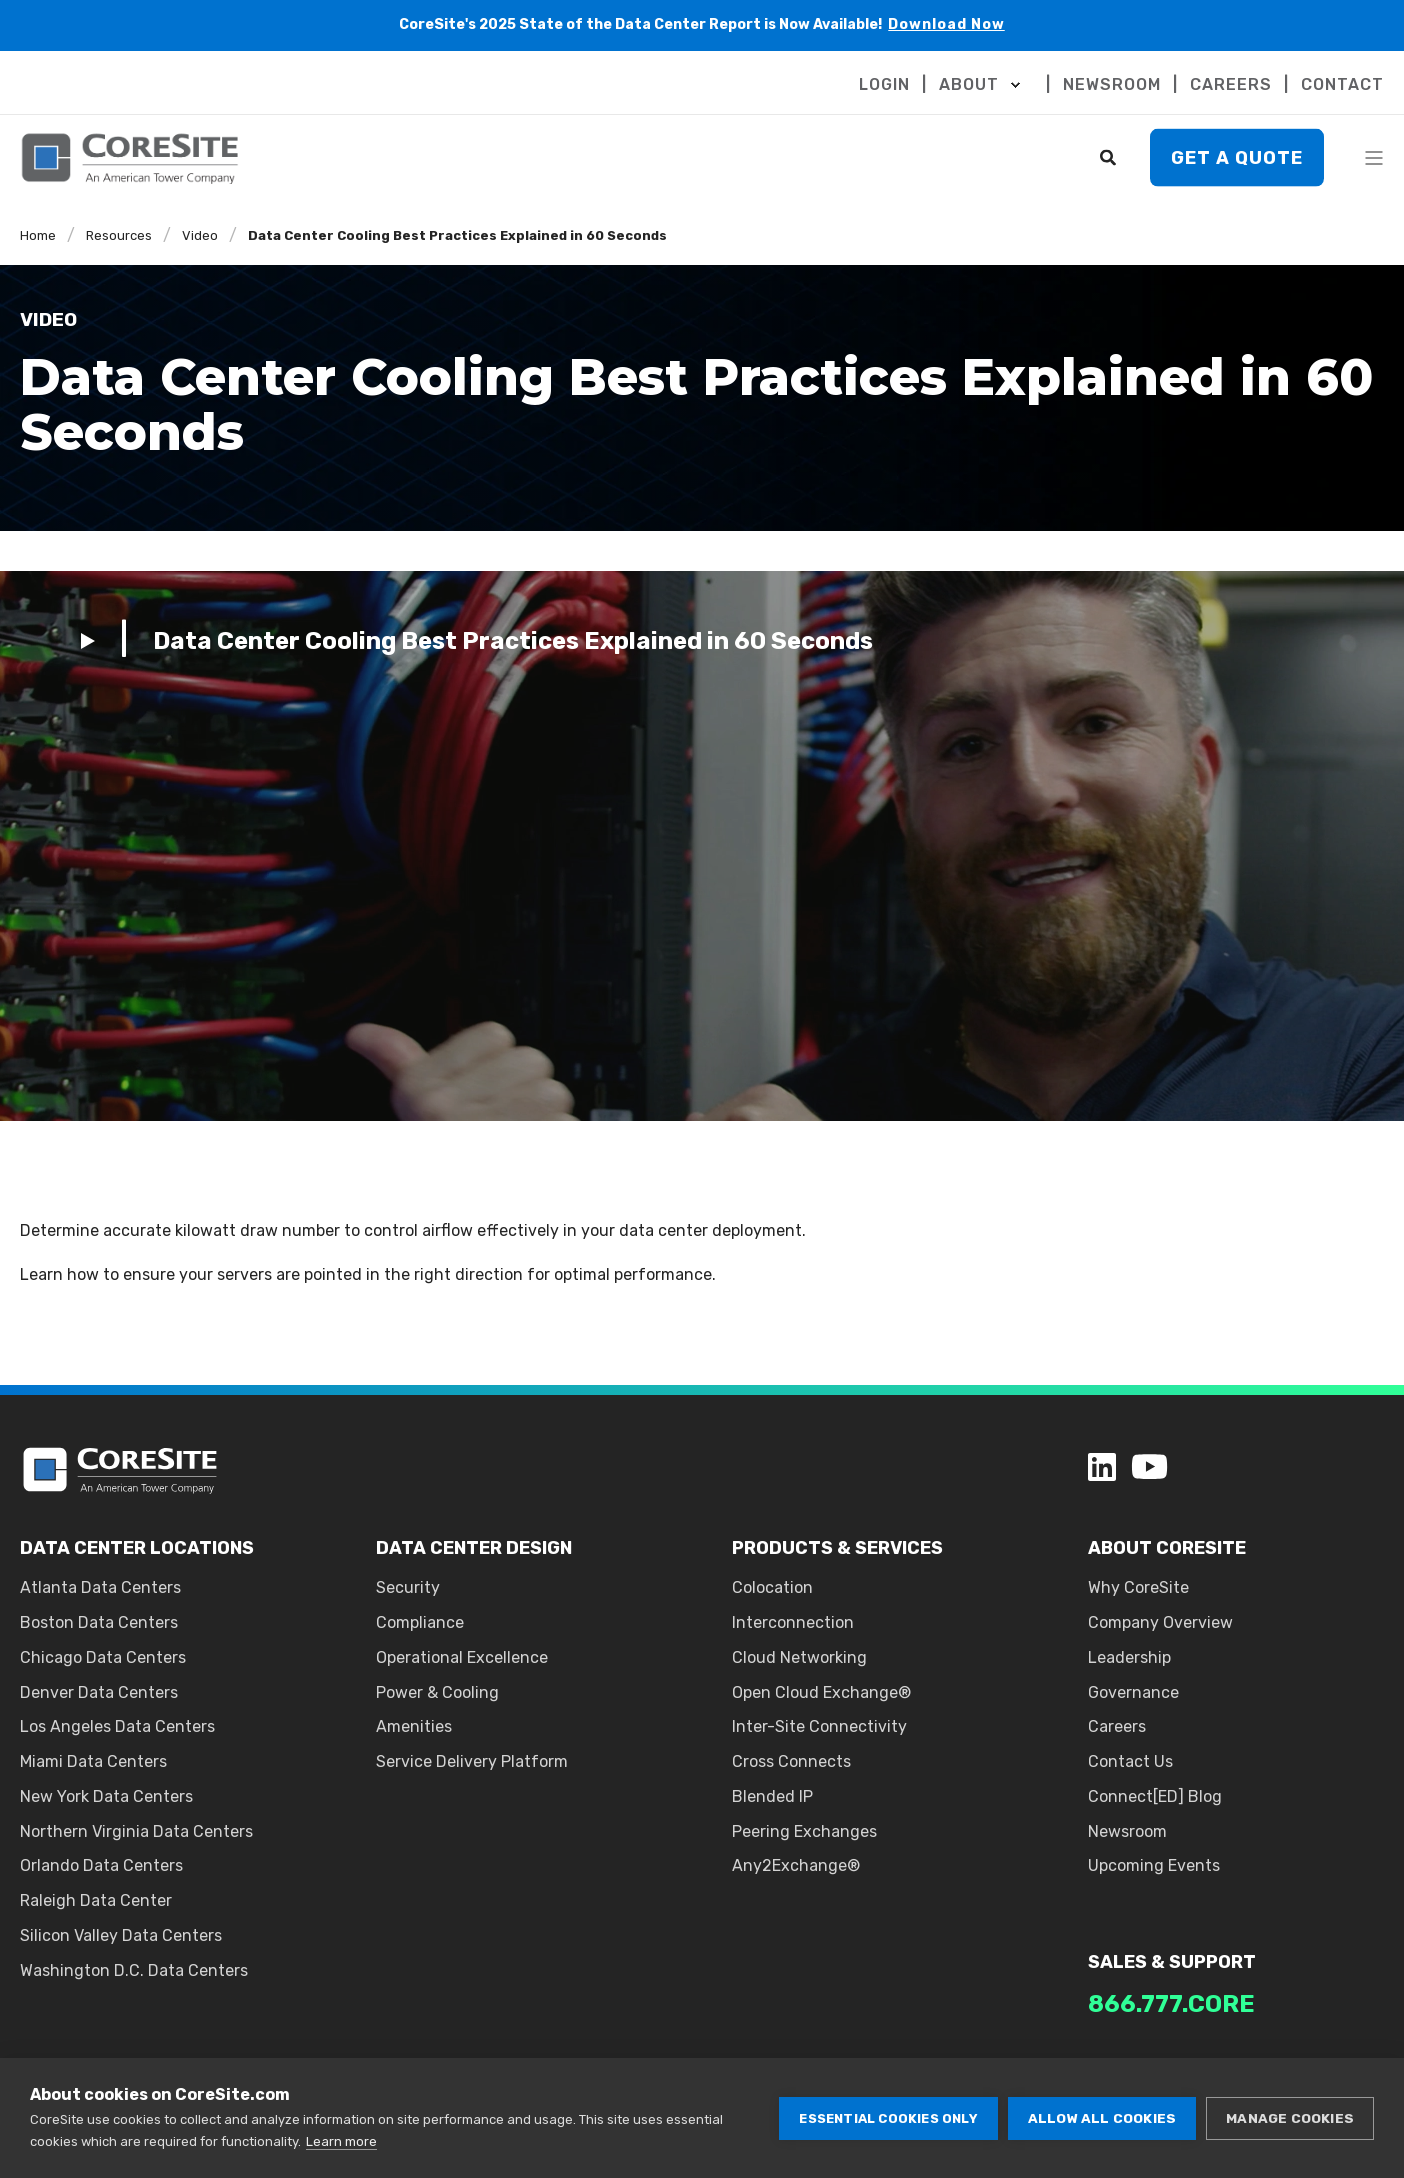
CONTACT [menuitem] (1342, 85)
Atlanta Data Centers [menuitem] (100, 1587)
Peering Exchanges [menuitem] (804, 1831)
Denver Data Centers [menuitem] (99, 1692)
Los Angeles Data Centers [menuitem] (117, 1726)
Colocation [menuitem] (772, 1587)
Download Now (946, 24)
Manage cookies (1290, 2118)
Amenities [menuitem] (414, 1726)
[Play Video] (476, 640)
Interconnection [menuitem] (793, 1622)
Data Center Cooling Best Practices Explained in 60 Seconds (457, 235)
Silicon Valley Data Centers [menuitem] (121, 1935)
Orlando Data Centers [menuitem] (101, 1865)
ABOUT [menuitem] (969, 85)
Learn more (341, 2141)
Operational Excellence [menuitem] (462, 1657)
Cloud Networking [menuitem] (799, 1657)
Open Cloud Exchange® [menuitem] (821, 1692)
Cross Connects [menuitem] (791, 1761)
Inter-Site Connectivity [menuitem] (819, 1726)
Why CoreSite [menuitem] (1138, 1587)
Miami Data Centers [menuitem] (93, 1761)
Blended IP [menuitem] (772, 1796)
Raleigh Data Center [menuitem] (96, 1900)
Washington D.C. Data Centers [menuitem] (134, 1970)
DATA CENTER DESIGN (474, 1548)
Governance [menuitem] (1133, 1692)
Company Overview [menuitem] (1160, 1622)
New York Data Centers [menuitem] (106, 1796)
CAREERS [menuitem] (1231, 85)
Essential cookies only (888, 2118)
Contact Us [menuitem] (1130, 1761)
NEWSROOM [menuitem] (1112, 85)
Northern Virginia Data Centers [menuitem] (136, 1831)
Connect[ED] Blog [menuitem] (1155, 1796)
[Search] (1110, 156)
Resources (119, 235)
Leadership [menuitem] (1129, 1657)
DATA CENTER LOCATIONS (137, 1548)
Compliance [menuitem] (420, 1622)
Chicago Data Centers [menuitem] (103, 1657)
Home (38, 235)
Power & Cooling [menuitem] (437, 1692)
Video (200, 235)
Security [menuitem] (408, 1587)
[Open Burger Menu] (1374, 158)
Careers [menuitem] (1117, 1726)
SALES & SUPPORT (1172, 1962)
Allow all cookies (1102, 2118)
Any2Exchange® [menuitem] (796, 1865)
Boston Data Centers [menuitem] (99, 1622)
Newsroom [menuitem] (1127, 1831)
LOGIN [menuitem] (884, 85)
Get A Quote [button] (1237, 157)
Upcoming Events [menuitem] (1154, 1865)
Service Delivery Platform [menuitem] (472, 1761)
